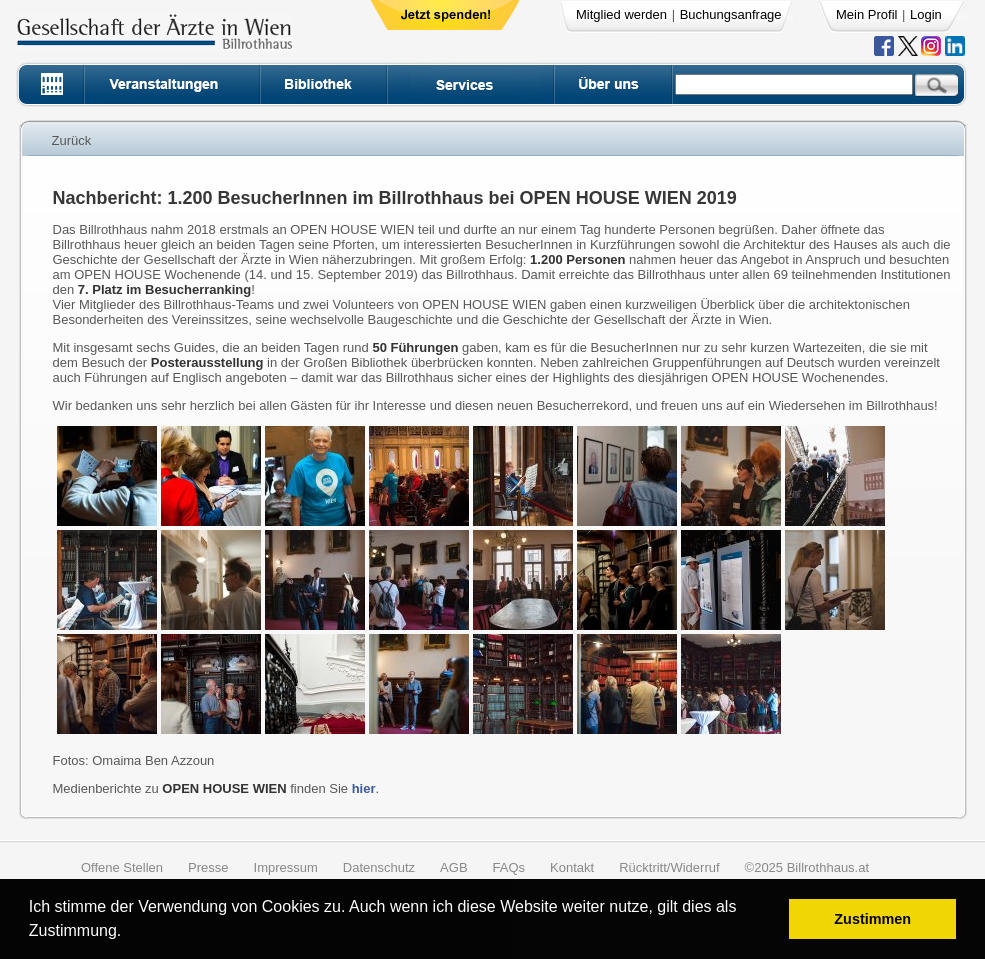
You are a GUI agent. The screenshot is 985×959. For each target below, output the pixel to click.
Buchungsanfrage (731, 14)
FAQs (509, 867)
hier (364, 788)
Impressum (286, 867)
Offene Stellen (122, 867)
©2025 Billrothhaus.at (807, 867)
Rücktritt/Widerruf (669, 867)
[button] (128, 933)
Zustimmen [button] (872, 919)
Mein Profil (866, 14)
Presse (208, 867)
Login (926, 14)
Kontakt (572, 867)
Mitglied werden (621, 14)
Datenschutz (379, 867)
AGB (453, 867)
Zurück (72, 140)
